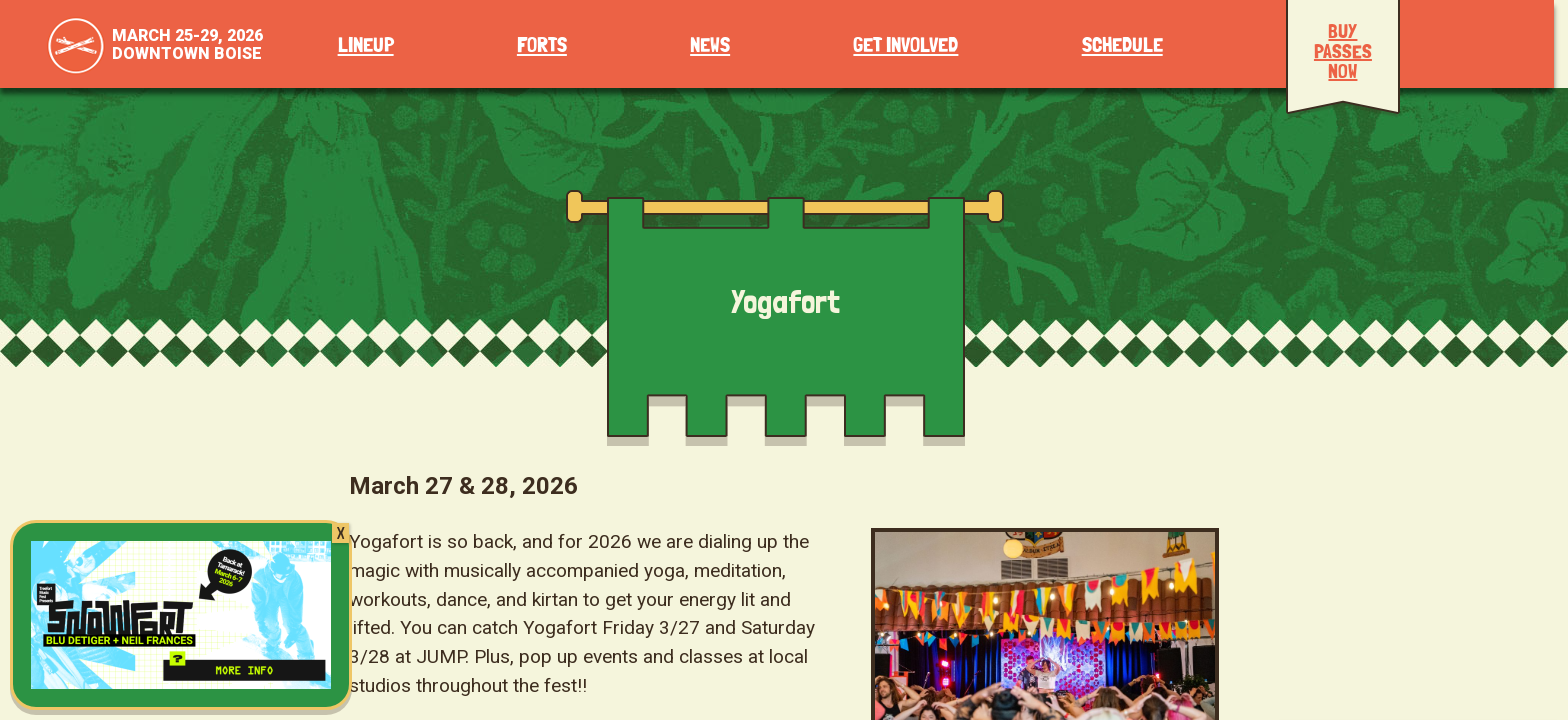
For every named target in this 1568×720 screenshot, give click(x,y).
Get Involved (905, 45)
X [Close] (340, 533)
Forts (542, 45)
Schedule (1122, 45)
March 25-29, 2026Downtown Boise (187, 44)
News (710, 45)
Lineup (366, 45)
